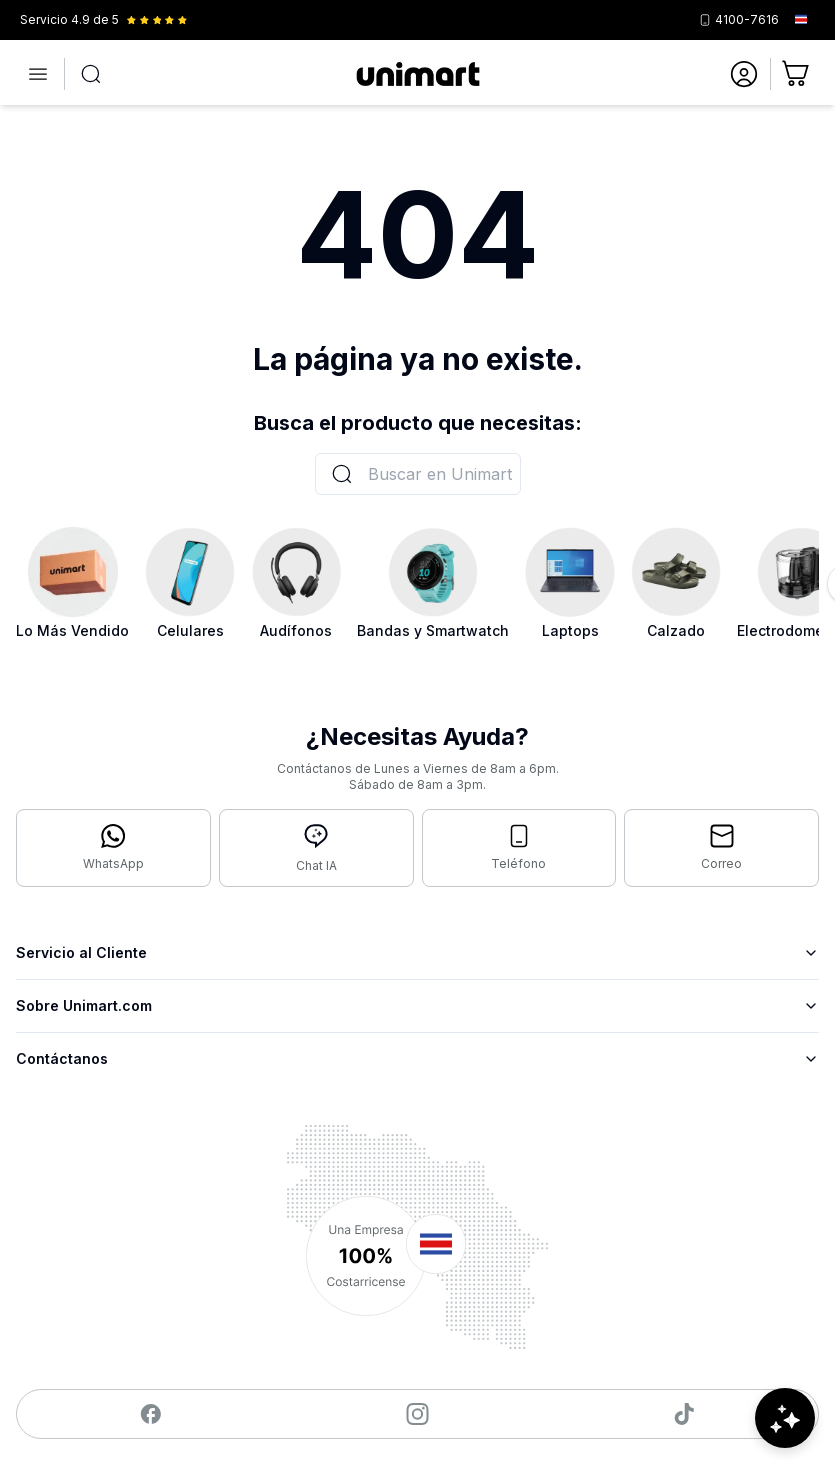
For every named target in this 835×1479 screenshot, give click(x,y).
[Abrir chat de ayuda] (785, 1419)
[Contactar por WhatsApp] (113, 848)
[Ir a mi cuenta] (744, 74)
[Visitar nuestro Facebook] (150, 1414)
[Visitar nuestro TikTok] (684, 1414)
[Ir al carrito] (797, 74)
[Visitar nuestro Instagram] (417, 1414)
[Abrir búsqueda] (91, 74)
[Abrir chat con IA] (316, 848)
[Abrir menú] (38, 74)
